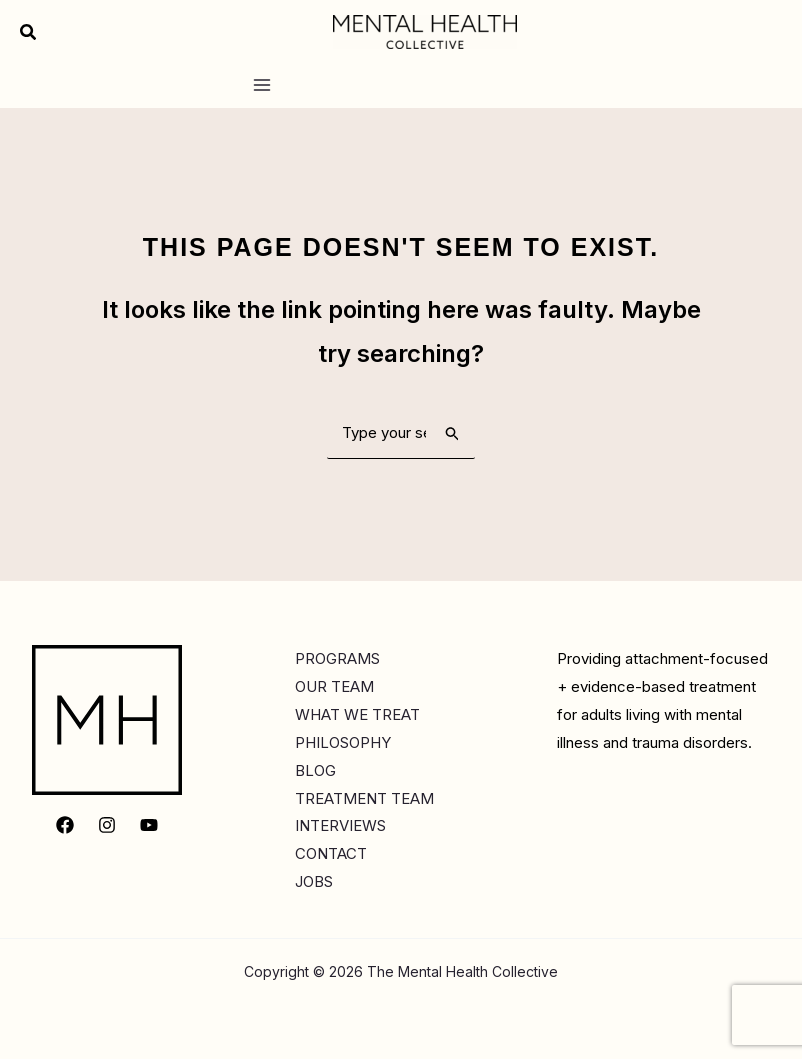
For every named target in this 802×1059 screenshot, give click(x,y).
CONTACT (331, 853)
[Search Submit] (453, 433)
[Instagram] (107, 825)
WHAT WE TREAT (357, 714)
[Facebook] (65, 825)
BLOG (315, 770)
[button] (29, 32)
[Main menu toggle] (261, 85)
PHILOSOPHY (343, 742)
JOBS (314, 881)
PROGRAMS (337, 658)
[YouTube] (149, 825)
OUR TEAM (334, 686)
